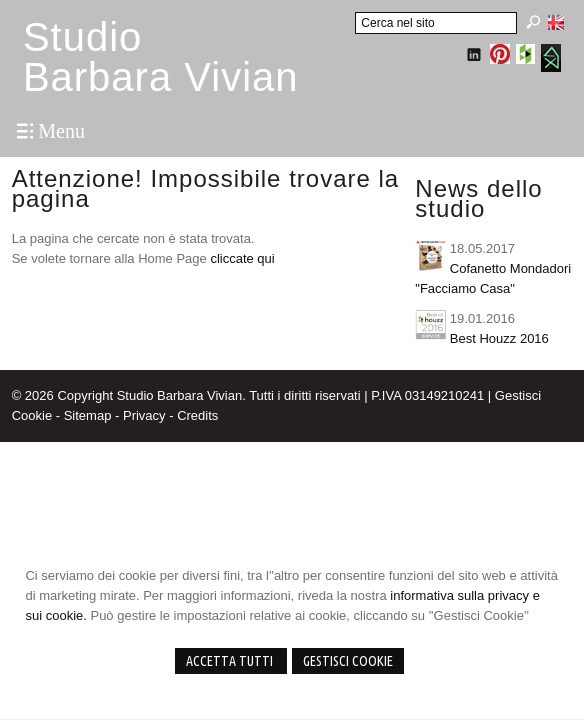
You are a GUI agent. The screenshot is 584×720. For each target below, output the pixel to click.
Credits (197, 415)
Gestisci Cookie (348, 661)
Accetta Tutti (231, 661)
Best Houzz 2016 (499, 338)
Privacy (144, 415)
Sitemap (88, 415)
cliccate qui (242, 258)
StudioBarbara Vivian (161, 57)
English (556, 22)
